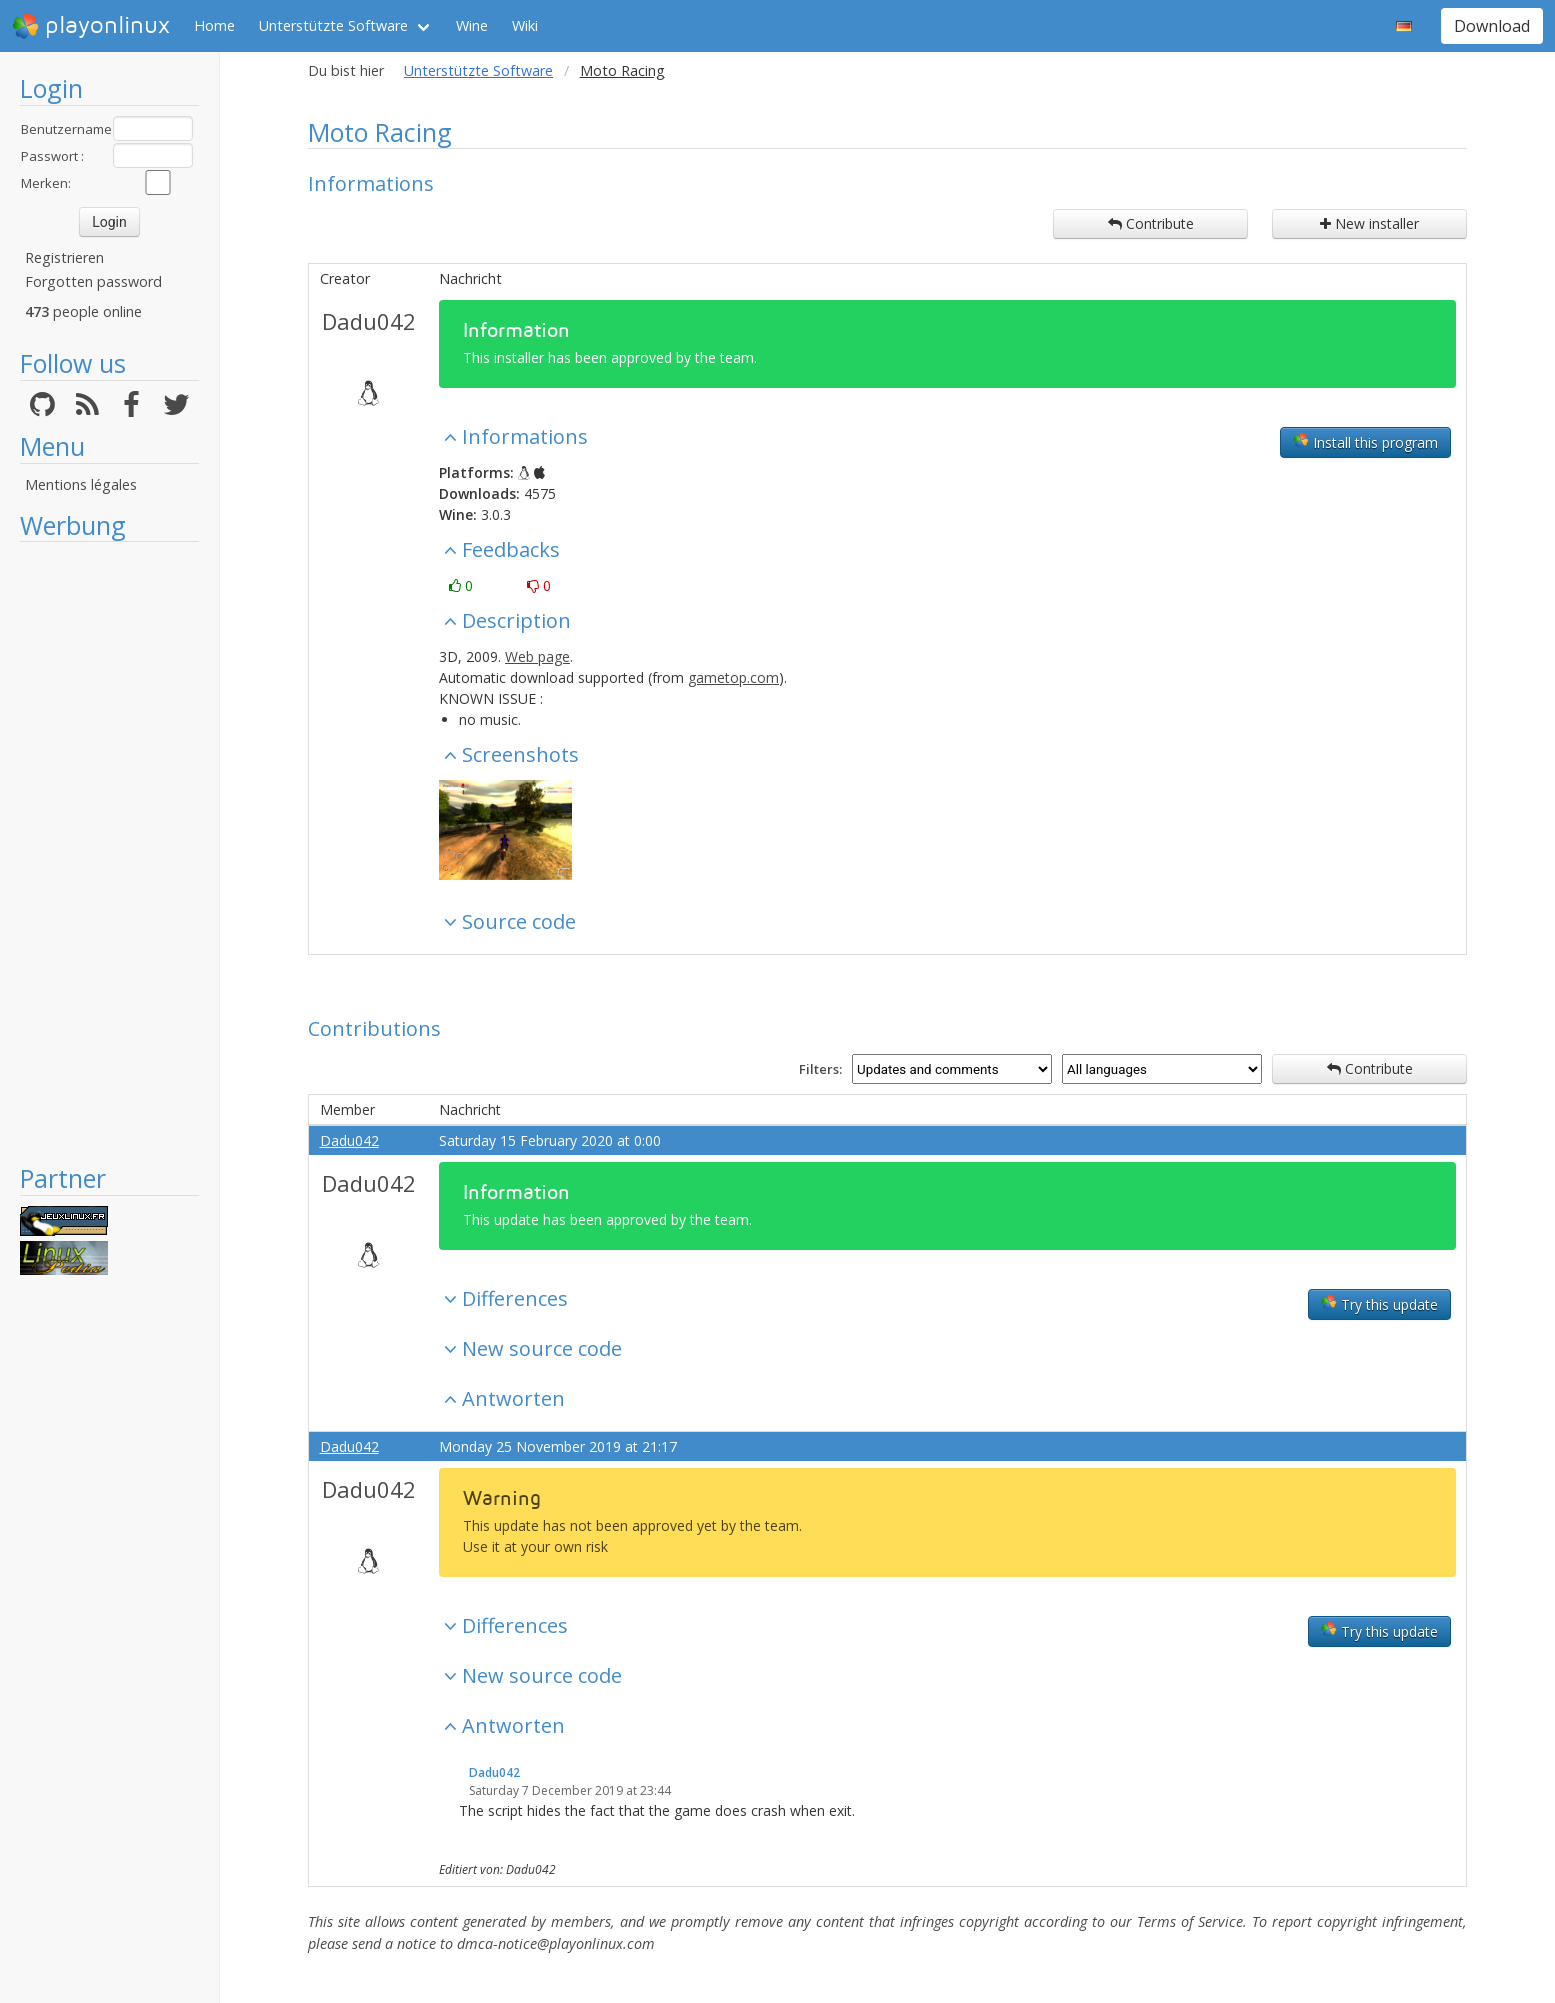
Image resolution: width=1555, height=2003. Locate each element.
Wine (472, 25)
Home (214, 25)
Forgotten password (93, 281)
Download (1492, 26)
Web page (537, 656)
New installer (1369, 223)
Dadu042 (369, 321)
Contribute (1151, 223)
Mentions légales (81, 484)
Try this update (1379, 1304)
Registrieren (64, 257)
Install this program (1365, 442)
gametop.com (733, 677)
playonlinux (91, 26)
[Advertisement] (109, 852)
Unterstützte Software (333, 25)
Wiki (525, 25)
